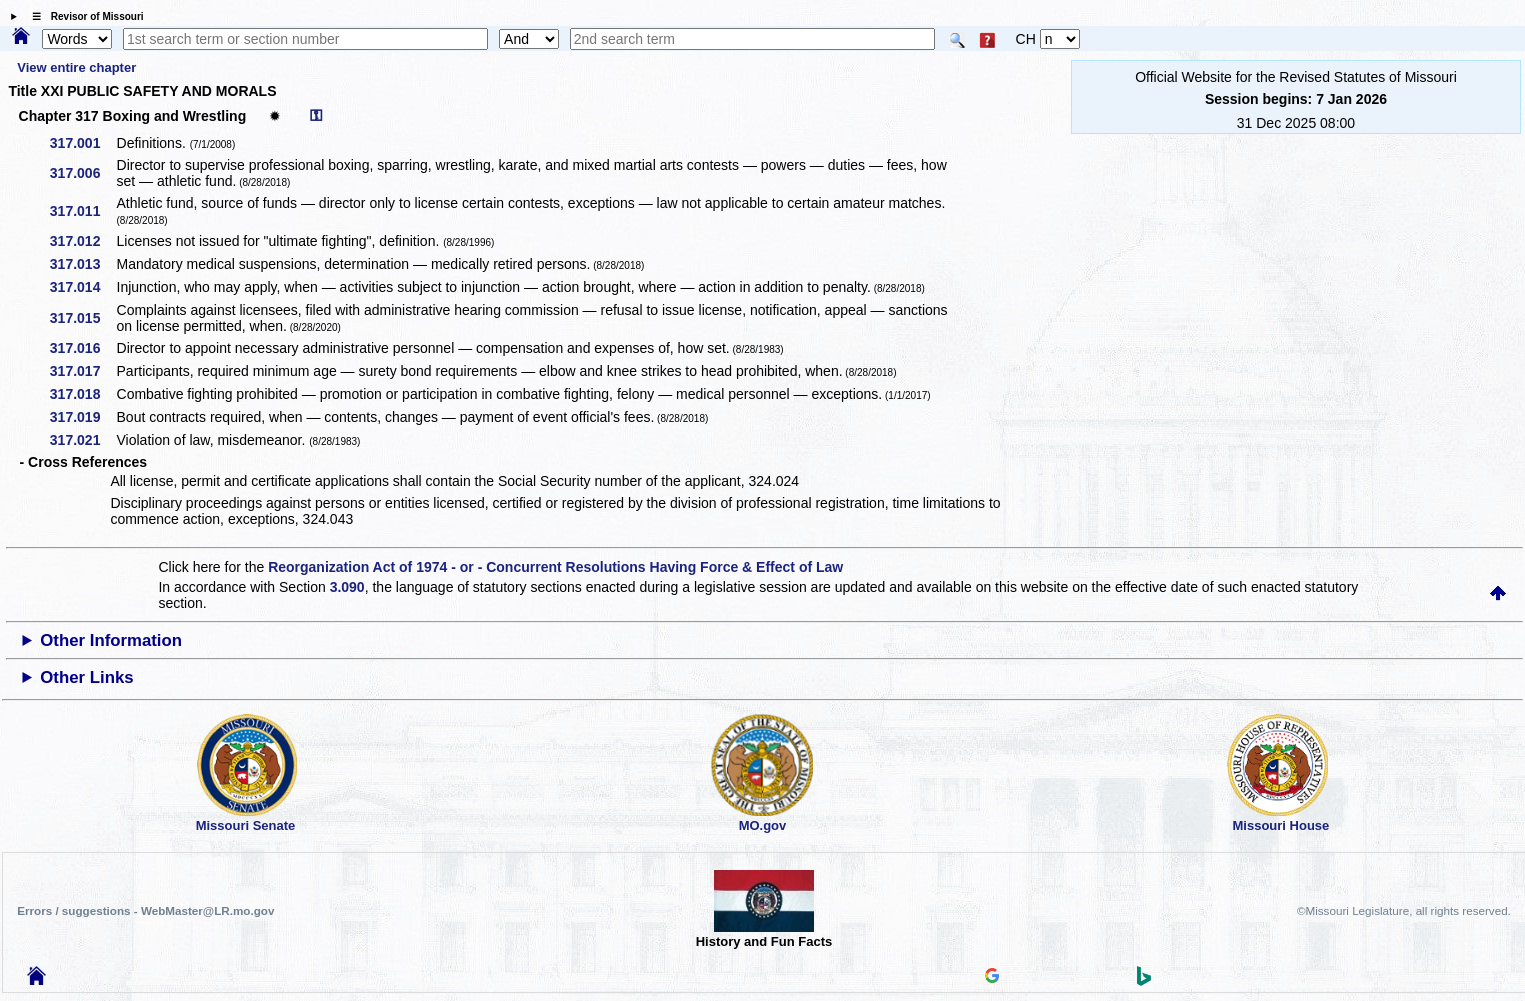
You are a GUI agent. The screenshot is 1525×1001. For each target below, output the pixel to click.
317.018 (82, 394)
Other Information (111, 640)
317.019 (82, 417)
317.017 (82, 371)
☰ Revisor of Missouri (83, 16)
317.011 (82, 211)
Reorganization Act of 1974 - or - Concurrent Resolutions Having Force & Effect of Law (555, 567)
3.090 (347, 587)
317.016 (82, 348)
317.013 (82, 264)
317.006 (82, 173)
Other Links (86, 677)
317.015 (82, 318)
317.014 (82, 287)
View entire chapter (76, 67)
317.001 (82, 143)
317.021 (82, 440)
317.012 (82, 241)
